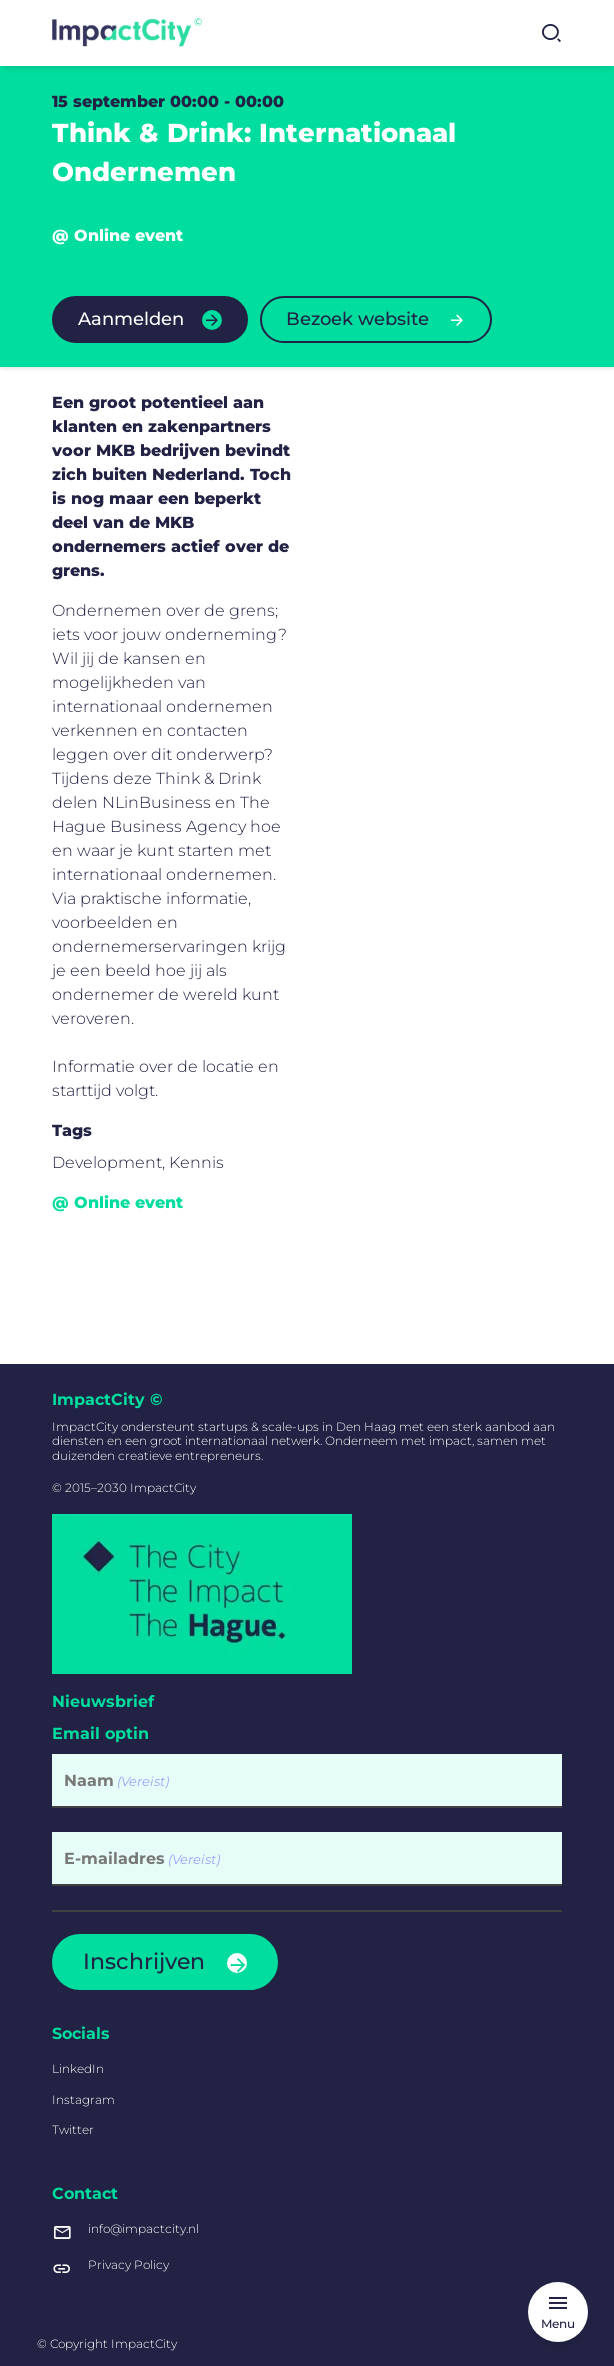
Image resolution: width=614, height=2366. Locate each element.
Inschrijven (144, 1961)
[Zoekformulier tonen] (551, 33)
